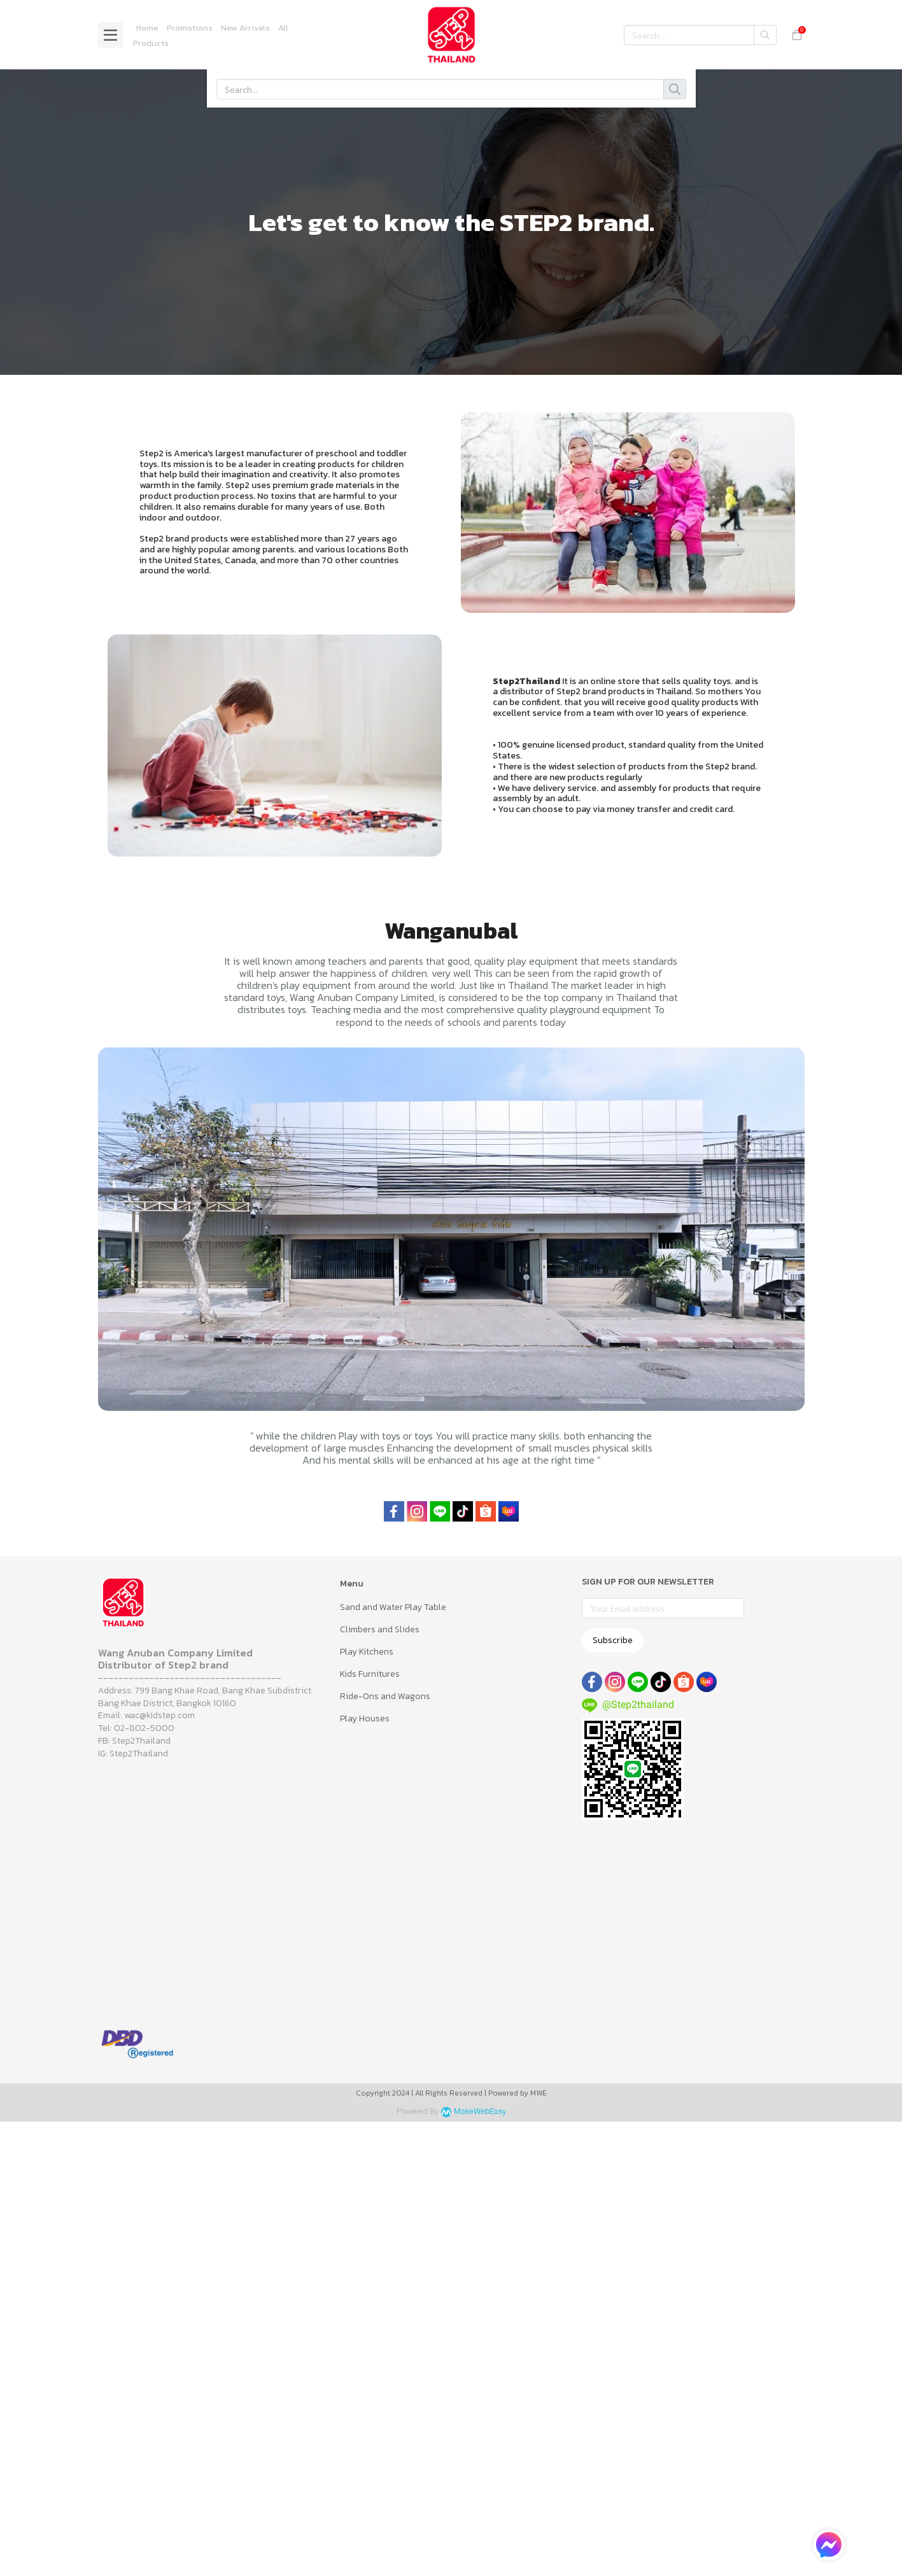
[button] (700, 35)
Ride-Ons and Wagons (385, 1696)
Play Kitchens (366, 1651)
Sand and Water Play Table (393, 1607)
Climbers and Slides (379, 1629)
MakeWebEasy (480, 2111)
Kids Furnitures (370, 1674)
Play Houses (365, 1718)
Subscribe (613, 1640)
